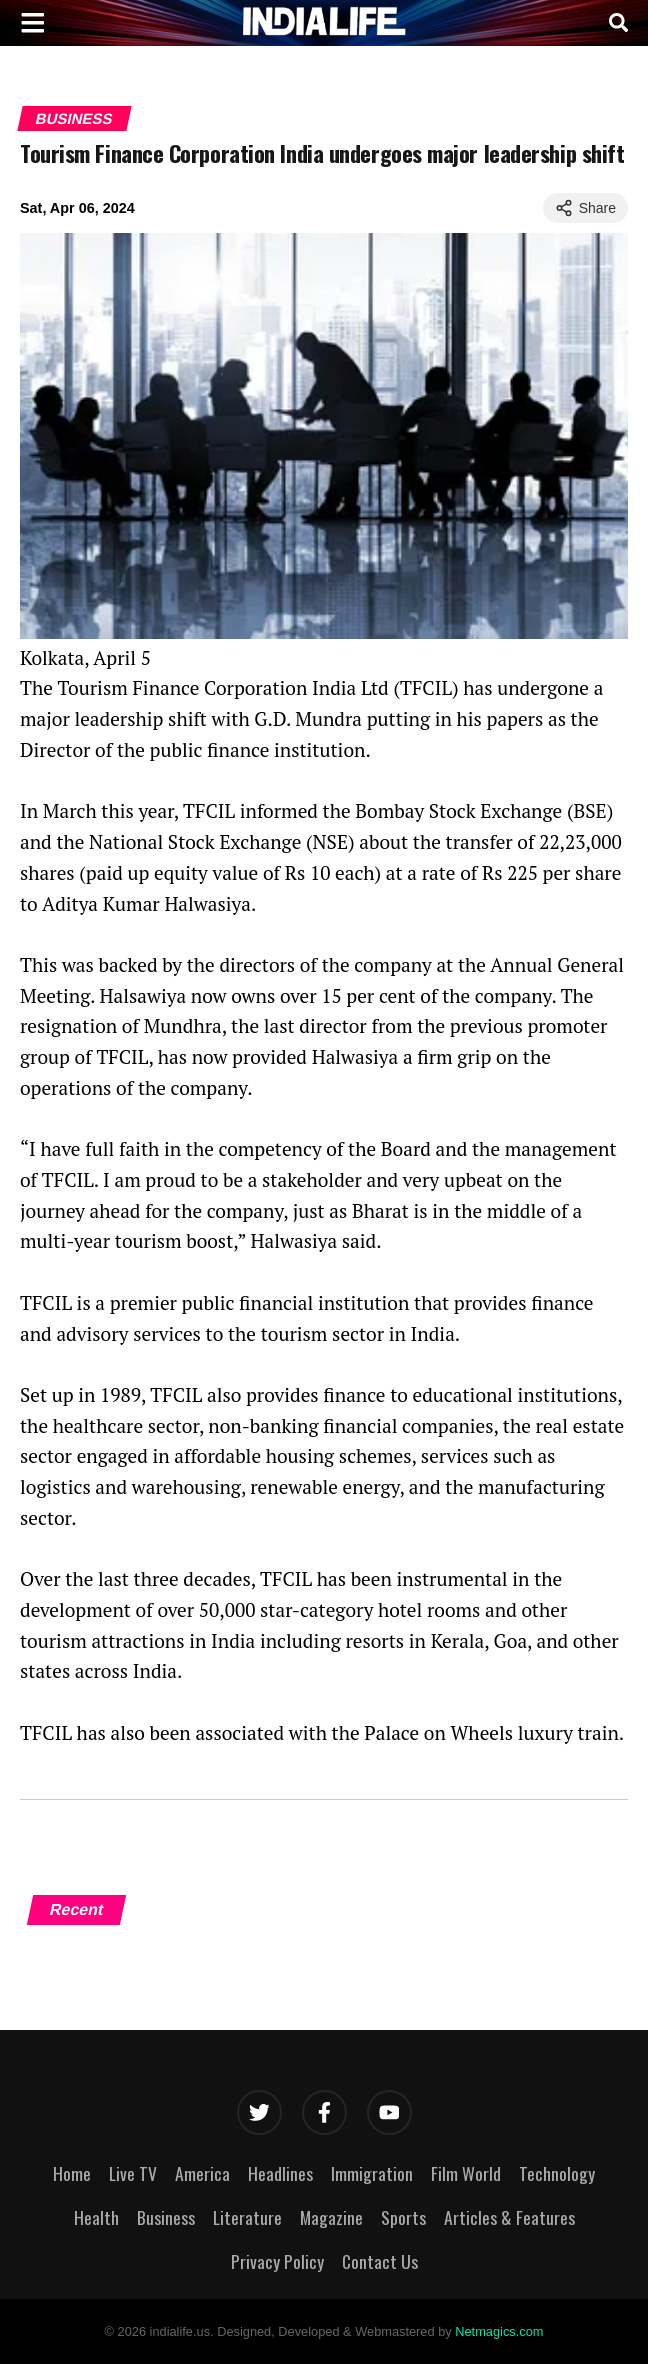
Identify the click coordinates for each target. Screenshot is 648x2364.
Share (585, 208)
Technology (557, 2173)
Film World (466, 2173)
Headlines (280, 2173)
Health (96, 2217)
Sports (403, 2217)
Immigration (372, 2173)
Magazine (331, 2217)
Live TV (133, 2173)
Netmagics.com (499, 2331)
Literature (247, 2217)
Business (74, 118)
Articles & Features (509, 2217)
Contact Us (380, 2261)
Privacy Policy (277, 2261)
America (202, 2173)
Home (72, 2173)
